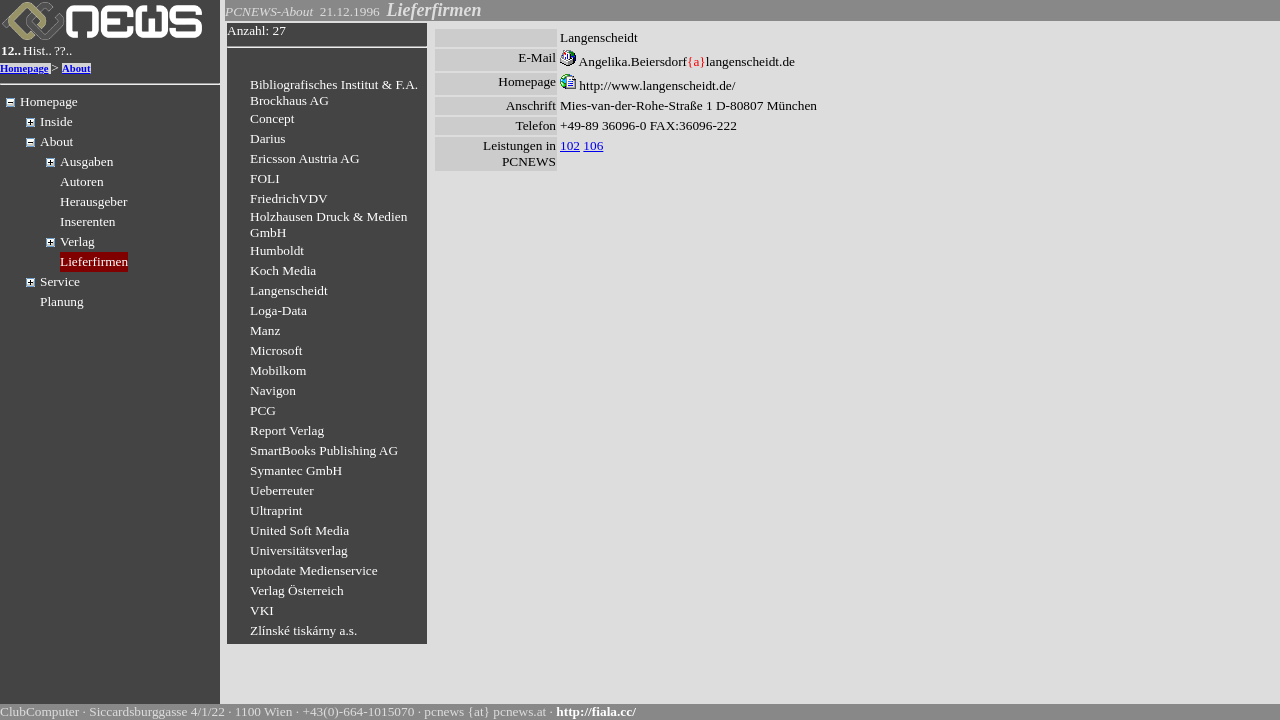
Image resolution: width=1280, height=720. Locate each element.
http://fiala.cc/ (596, 711)
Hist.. (37, 50)
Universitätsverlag (299, 550)
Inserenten (88, 221)
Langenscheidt (289, 290)
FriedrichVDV (289, 198)
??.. (63, 50)
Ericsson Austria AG (305, 158)
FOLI (265, 178)
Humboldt (277, 250)
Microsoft (276, 350)
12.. (11, 50)
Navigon (273, 390)
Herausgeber (93, 201)
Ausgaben (86, 161)
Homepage (24, 68)
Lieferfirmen (94, 261)
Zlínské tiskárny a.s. (303, 630)
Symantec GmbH (296, 470)
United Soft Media (299, 530)
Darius (268, 138)
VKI (262, 610)
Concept (272, 118)
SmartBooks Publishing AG (324, 450)
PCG (263, 410)
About (76, 68)
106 (593, 145)
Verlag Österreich (297, 590)
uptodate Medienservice (314, 570)
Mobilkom (278, 370)
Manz (265, 330)
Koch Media (283, 270)
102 (570, 145)
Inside (56, 121)
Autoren (82, 181)
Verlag (77, 241)
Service (60, 281)
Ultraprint (276, 510)
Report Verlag (287, 430)
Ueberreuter (282, 490)
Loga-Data (278, 310)
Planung (62, 301)
